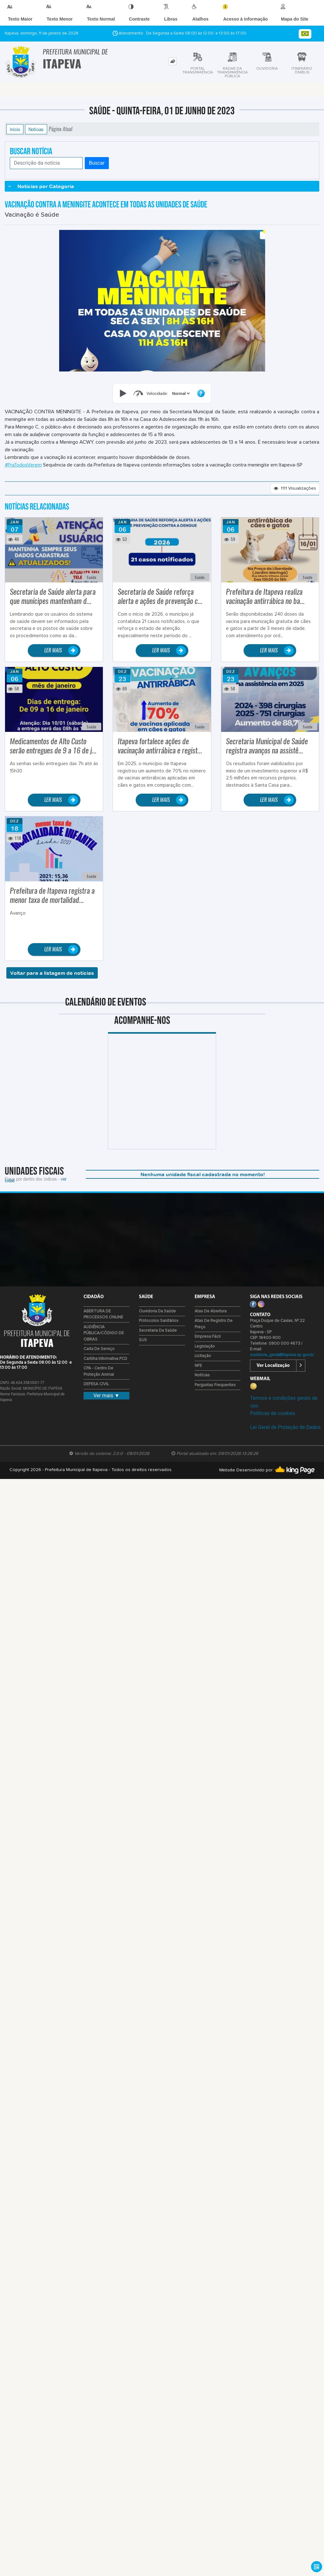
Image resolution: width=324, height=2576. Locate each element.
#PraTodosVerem (23, 464)
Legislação (205, 1346)
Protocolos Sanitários (158, 1321)
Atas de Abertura (211, 1311)
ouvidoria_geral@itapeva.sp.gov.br (282, 1355)
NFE (198, 1366)
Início (15, 129)
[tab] (173, 61)
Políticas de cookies (272, 1413)
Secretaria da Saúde (158, 1331)
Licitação (203, 1356)
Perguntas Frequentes (215, 1385)
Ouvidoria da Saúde (157, 1311)
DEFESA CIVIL (96, 1384)
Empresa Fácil (208, 1337)
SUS (143, 1340)
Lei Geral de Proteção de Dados (285, 1427)
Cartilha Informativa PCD (105, 1359)
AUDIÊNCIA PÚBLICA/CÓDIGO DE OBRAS (104, 1333)
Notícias (36, 129)
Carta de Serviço (99, 1349)
